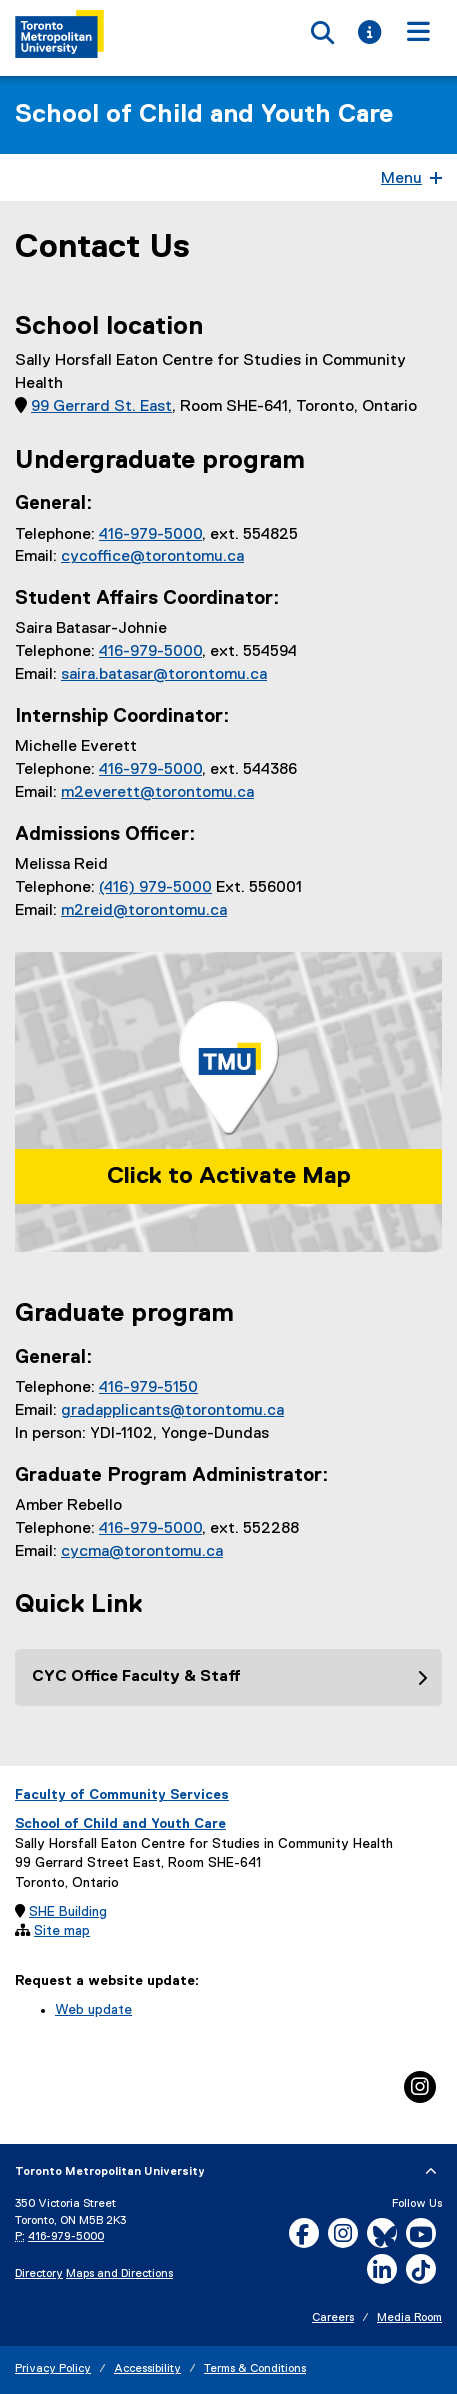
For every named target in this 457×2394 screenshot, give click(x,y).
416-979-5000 (150, 535)
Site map (62, 1931)
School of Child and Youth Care (204, 115)
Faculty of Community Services (122, 1795)
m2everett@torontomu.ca (157, 793)
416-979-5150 (148, 1388)
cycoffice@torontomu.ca (152, 557)
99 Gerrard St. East (101, 407)
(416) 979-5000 (155, 888)
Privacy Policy (53, 2369)
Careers (333, 2318)
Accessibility (147, 2369)
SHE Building (68, 1912)
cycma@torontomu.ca (142, 1552)
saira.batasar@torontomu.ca (164, 675)
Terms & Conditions (255, 2369)
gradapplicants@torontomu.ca (172, 1411)
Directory (39, 2274)
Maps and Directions (119, 2274)
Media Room (409, 2318)
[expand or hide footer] (431, 2172)
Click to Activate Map (229, 1176)
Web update (93, 2010)
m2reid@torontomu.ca (144, 911)
